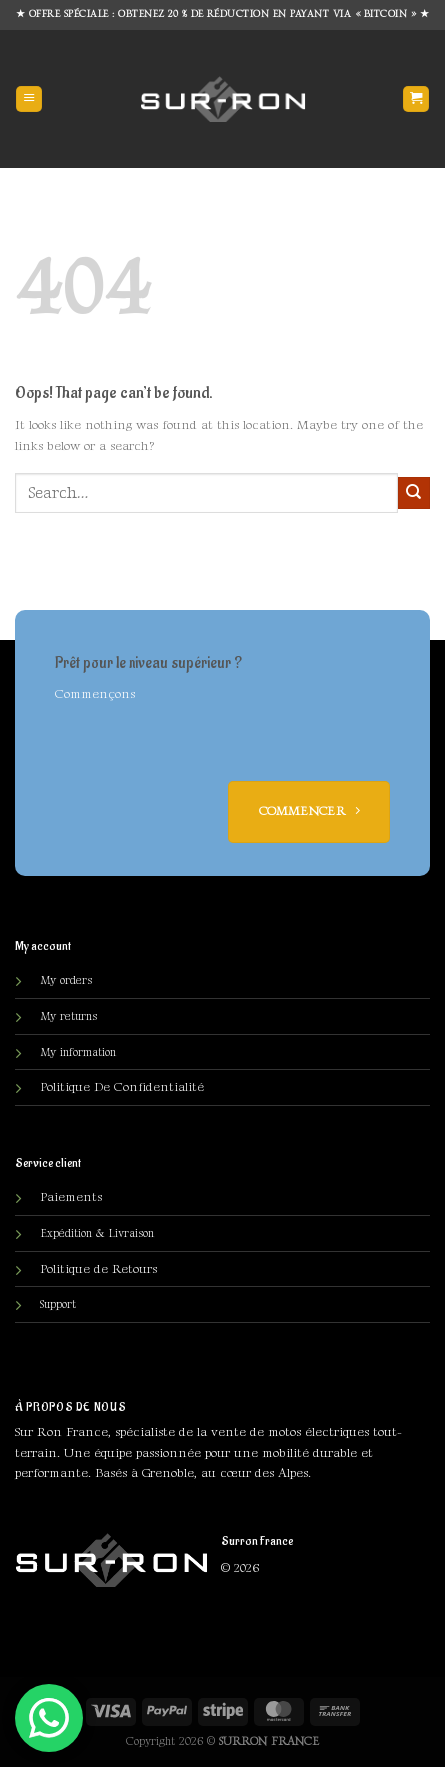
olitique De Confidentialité (122, 1087)
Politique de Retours (98, 1269)
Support (58, 1304)
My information (78, 1052)
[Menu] (29, 99)
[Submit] (414, 493)
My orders (66, 980)
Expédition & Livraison (97, 1233)
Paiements (71, 1197)
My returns (68, 1016)
